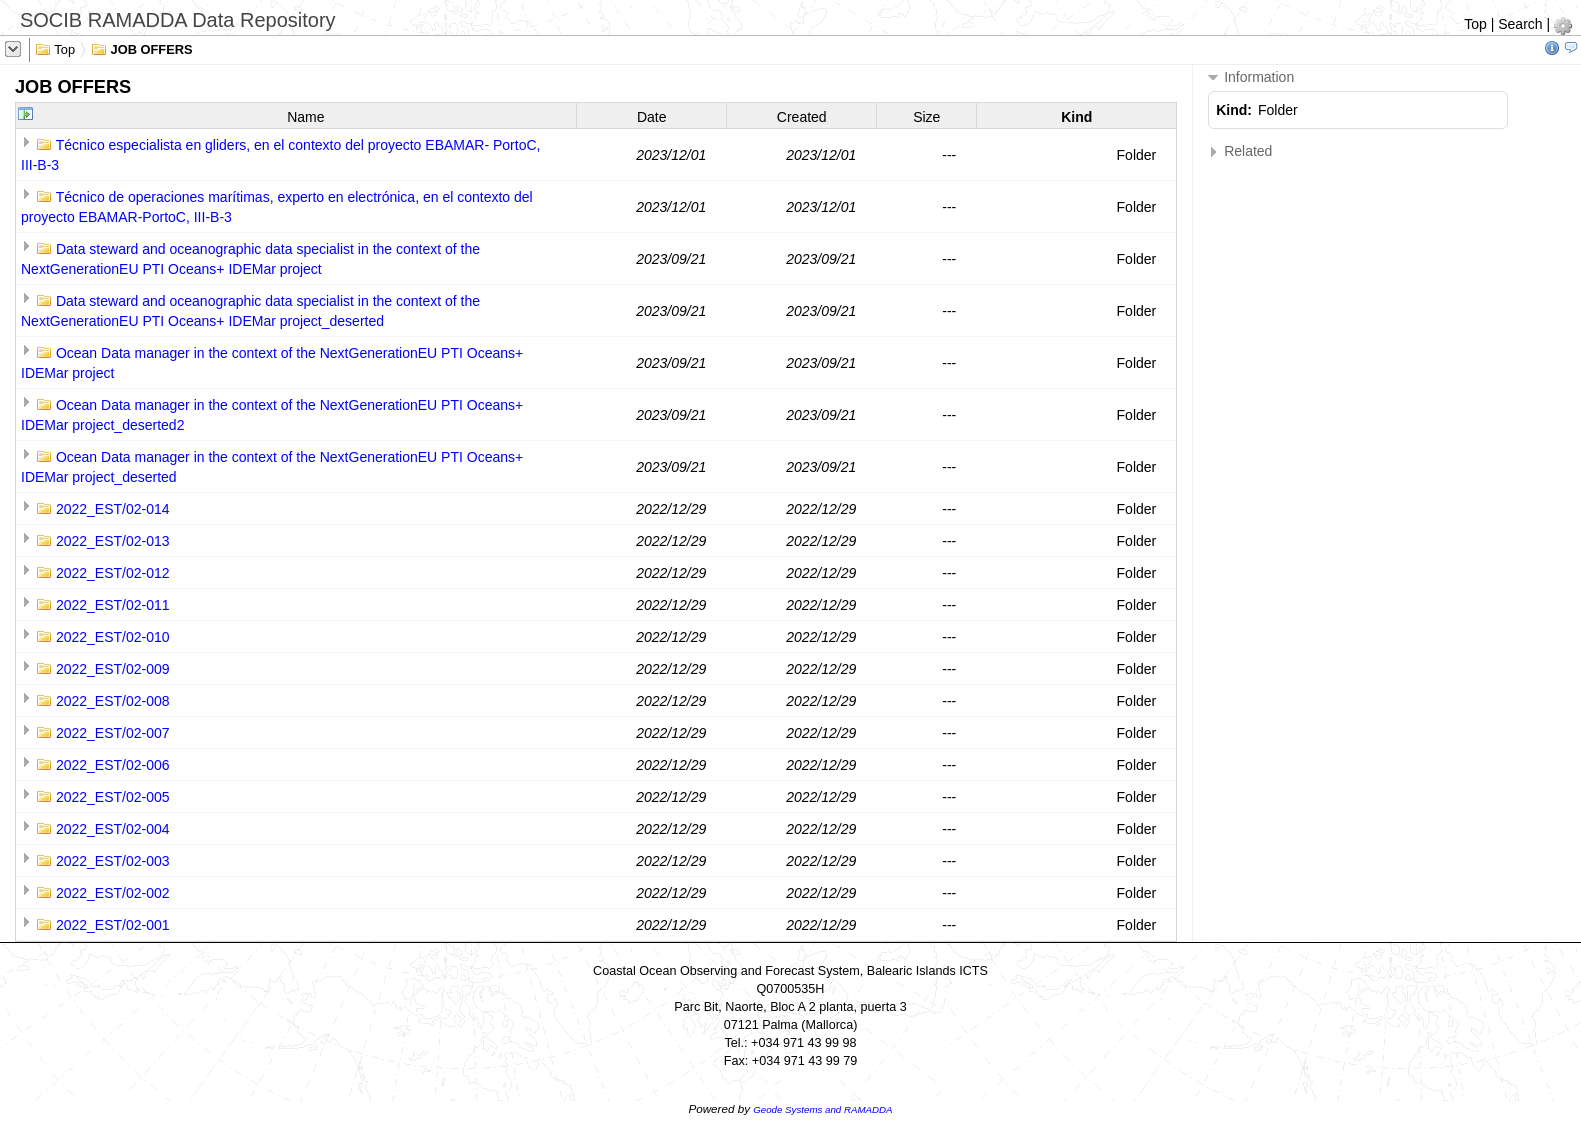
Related (1240, 151)
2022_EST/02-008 (113, 701)
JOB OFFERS (142, 48)
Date (652, 117)
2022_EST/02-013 (113, 541)
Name (305, 117)
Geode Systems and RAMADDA (822, 1109)
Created (802, 117)
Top (1475, 24)
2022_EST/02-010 (113, 637)
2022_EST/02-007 (113, 733)
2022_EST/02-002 (113, 893)
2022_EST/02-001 (113, 925)
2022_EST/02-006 (113, 765)
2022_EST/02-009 (113, 669)
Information (1251, 77)
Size (926, 117)
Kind (1076, 117)
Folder (1137, 155)
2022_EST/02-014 (113, 509)
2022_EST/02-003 (113, 861)
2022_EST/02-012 (113, 573)
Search (1520, 24)
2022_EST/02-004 (113, 829)
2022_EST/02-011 (113, 605)
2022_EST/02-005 (113, 797)
